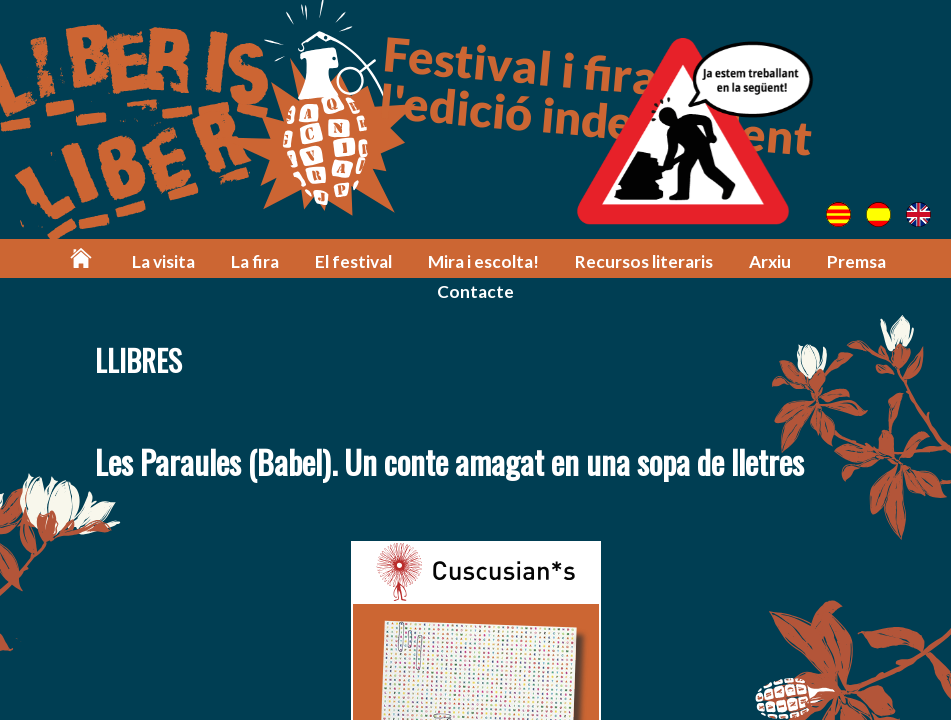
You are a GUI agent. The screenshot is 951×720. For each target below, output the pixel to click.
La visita (163, 261)
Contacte (475, 291)
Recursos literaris (644, 261)
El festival (353, 261)
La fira (255, 261)
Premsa (856, 261)
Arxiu (770, 261)
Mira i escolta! (483, 261)
